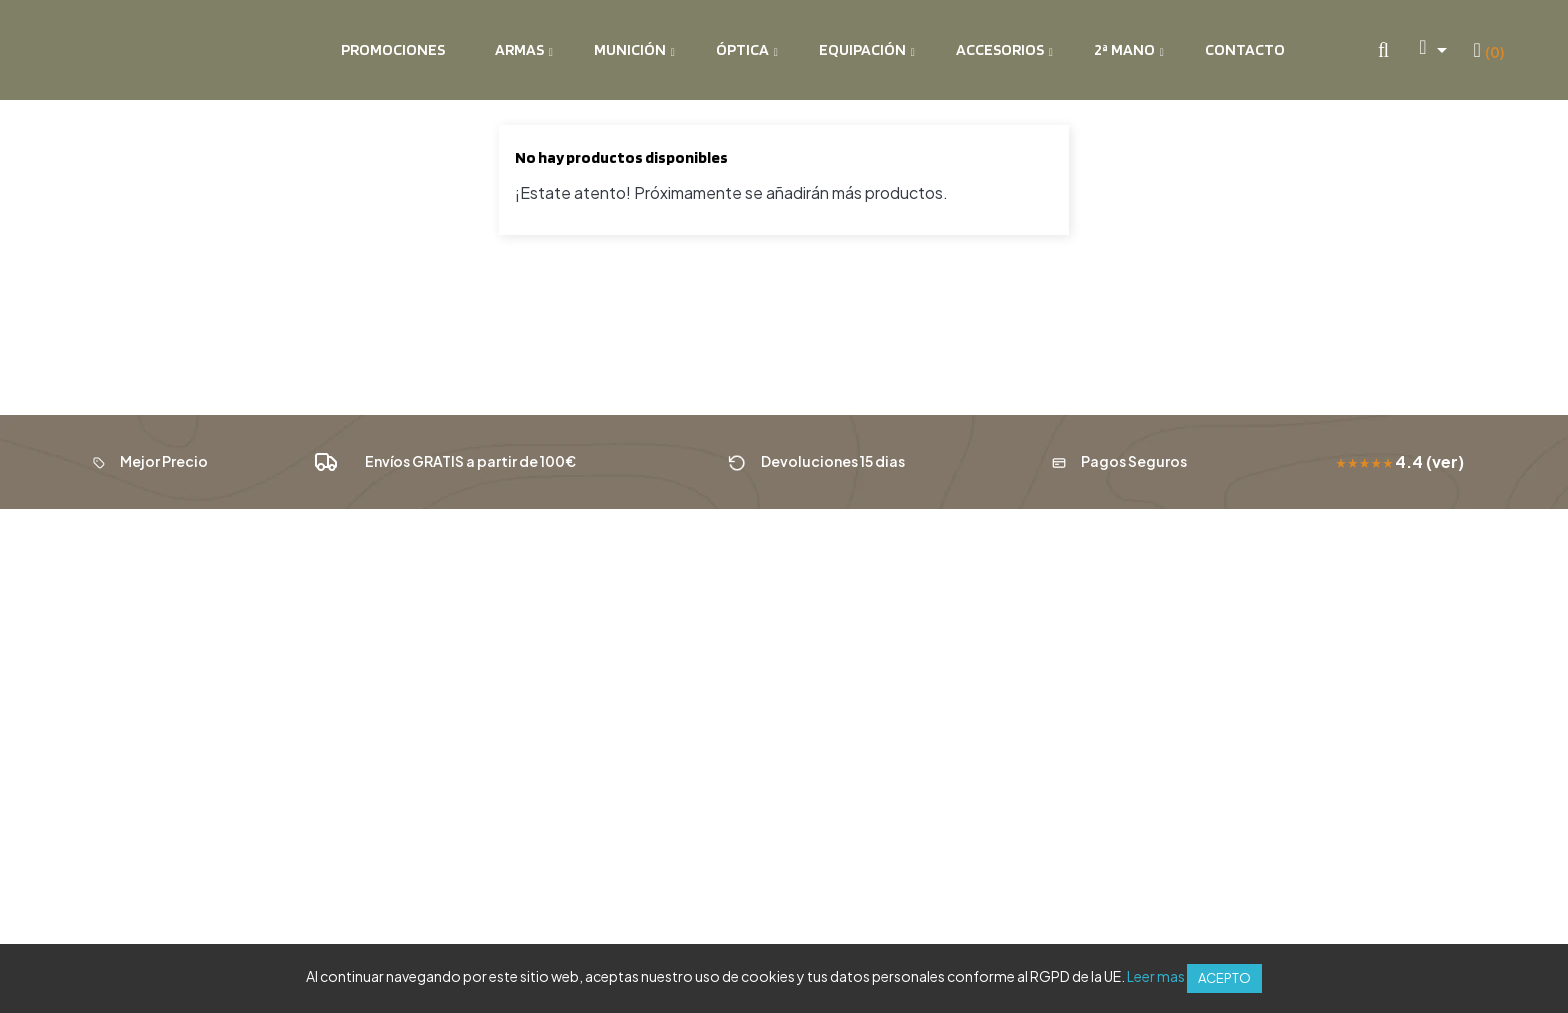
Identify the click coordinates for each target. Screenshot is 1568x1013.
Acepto (1224, 978)
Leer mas (1156, 976)
